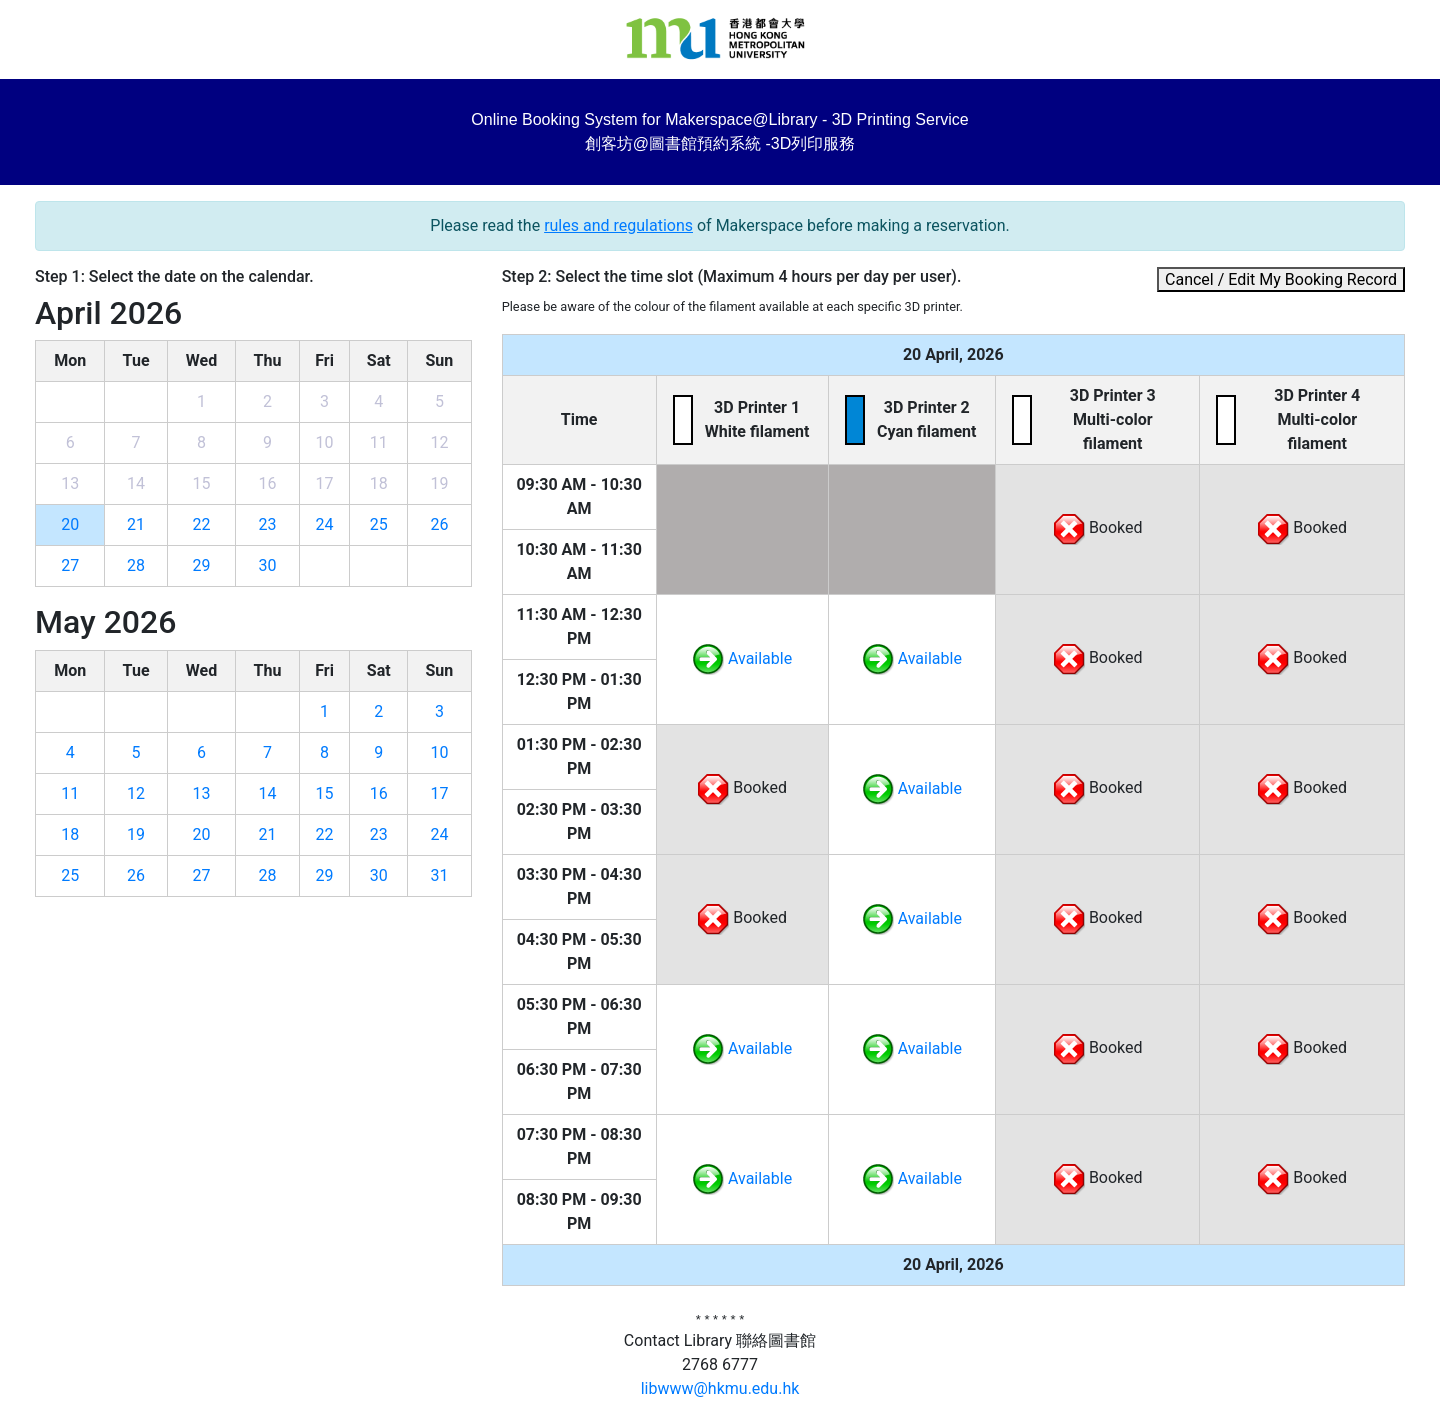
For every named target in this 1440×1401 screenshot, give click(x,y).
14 (268, 793)
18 (70, 834)
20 (70, 524)
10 (439, 752)
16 (379, 793)
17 (439, 793)
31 (439, 875)
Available (742, 658)
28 (136, 565)
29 (201, 565)
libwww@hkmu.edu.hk (720, 1388)
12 (136, 793)
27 (70, 565)
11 (70, 793)
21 (136, 524)
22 (201, 524)
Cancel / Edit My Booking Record (1281, 279)
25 (379, 524)
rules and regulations (618, 225)
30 (268, 565)
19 (136, 834)
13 (201, 793)
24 (325, 524)
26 (439, 524)
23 (268, 524)
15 (325, 793)
